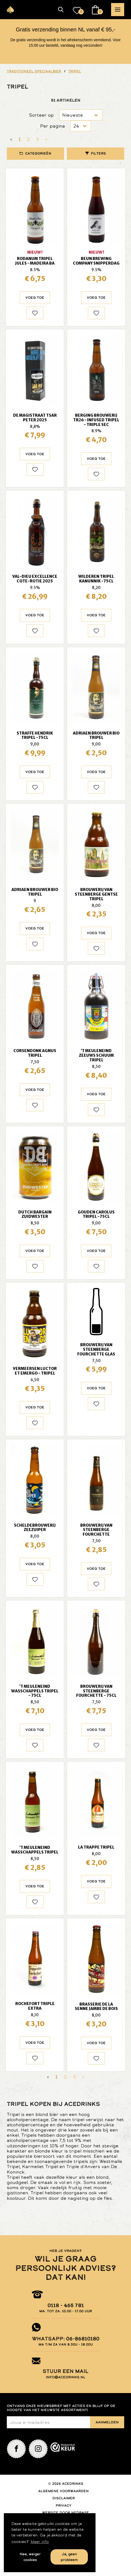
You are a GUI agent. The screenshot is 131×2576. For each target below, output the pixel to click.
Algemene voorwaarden (63, 2491)
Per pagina (52, 126)
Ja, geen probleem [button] (69, 2557)
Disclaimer (63, 2498)
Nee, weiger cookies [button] (30, 2557)
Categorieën (38, 153)
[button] (60, 9)
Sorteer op (41, 115)
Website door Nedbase (65, 2512)
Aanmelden (107, 2422)
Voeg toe (34, 297)
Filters (98, 153)
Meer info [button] (40, 2541)
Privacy (64, 2505)
